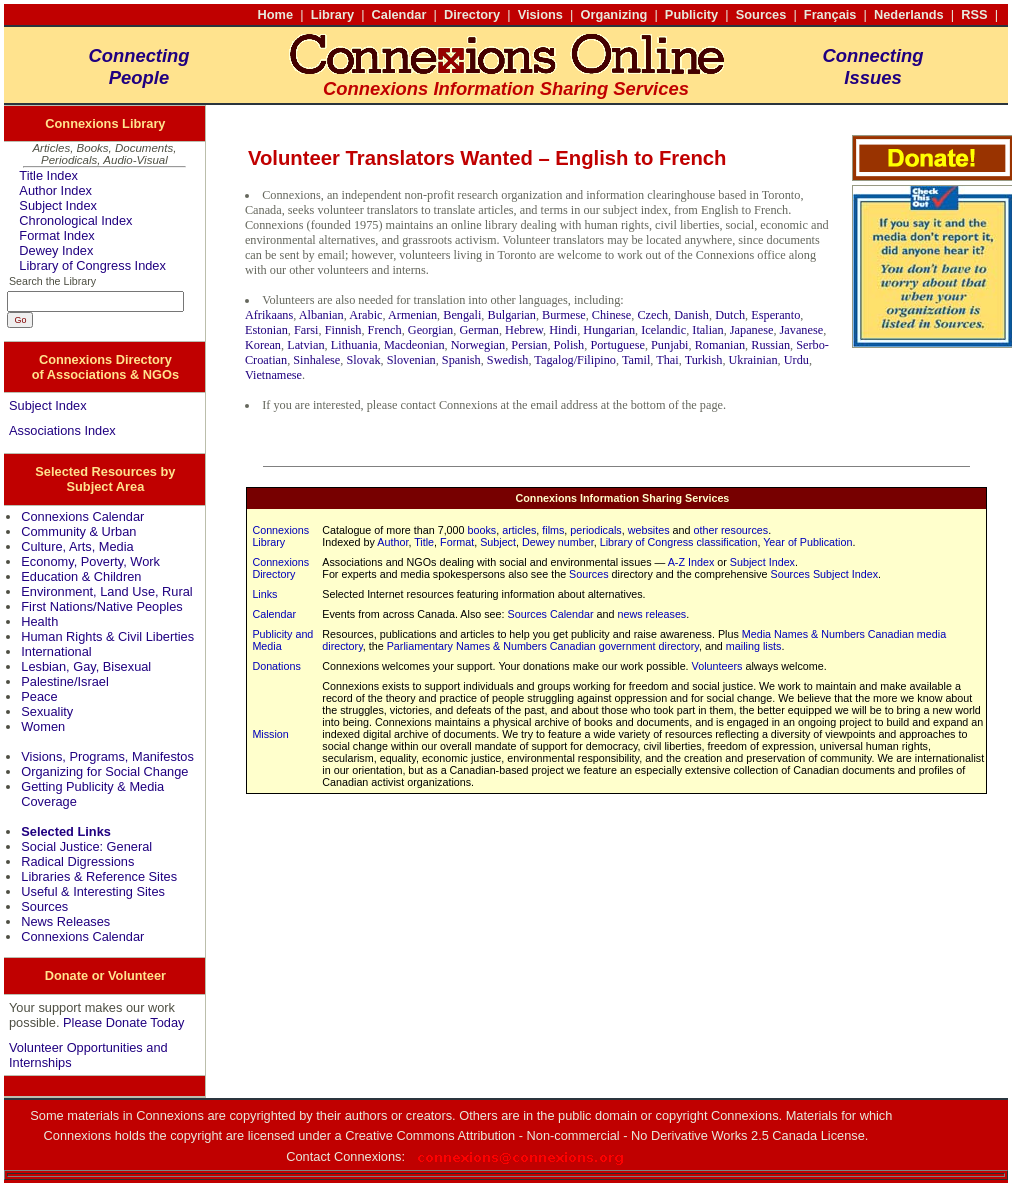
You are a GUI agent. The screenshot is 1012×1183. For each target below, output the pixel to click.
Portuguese (617, 345)
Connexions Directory (280, 568)
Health (39, 621)
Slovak (363, 360)
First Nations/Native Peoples (101, 606)
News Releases (65, 921)
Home (276, 14)
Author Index (55, 190)
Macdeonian (414, 345)
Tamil (636, 360)
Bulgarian (512, 315)
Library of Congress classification (679, 542)
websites (649, 530)
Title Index (48, 175)
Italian (707, 330)
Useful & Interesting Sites (93, 891)
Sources (761, 14)
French (385, 330)
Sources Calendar (551, 614)
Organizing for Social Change (104, 771)
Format (457, 542)
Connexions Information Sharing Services (622, 498)
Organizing (613, 14)
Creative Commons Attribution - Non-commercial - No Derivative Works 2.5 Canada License (605, 1135)
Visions (540, 14)
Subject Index (58, 205)
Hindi (563, 330)
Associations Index (62, 430)
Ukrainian (753, 360)
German (479, 330)
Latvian (305, 345)
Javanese (802, 330)
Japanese (752, 330)
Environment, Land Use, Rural (106, 591)
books (482, 530)
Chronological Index (75, 220)
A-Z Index (691, 562)
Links (264, 594)
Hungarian (609, 330)
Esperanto (775, 315)
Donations (276, 666)
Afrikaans (269, 315)
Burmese (564, 315)
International (56, 651)
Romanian (720, 345)
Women (43, 726)
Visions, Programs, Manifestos (107, 756)
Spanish (461, 360)
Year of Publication (807, 542)
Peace (39, 696)
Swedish (508, 360)
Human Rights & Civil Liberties (107, 636)
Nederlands (909, 14)
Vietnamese (273, 375)
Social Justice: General (86, 846)
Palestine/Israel (65, 681)
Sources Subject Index (824, 574)
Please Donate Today (123, 1022)
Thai (667, 360)
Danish (691, 315)
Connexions (368, 1156)
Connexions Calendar (82, 516)
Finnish (343, 330)
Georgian (430, 330)
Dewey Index (56, 250)
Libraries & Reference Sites (99, 876)
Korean (263, 345)
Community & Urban (78, 531)
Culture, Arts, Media (77, 546)
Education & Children (81, 576)
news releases (652, 614)
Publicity (691, 14)
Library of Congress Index (92, 265)
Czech (652, 315)
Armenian (412, 315)
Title (424, 542)
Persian (529, 345)
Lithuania (354, 345)
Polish (569, 345)
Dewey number (558, 542)
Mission (270, 734)
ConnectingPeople (138, 66)
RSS (974, 14)
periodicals (595, 530)
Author (392, 542)
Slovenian (411, 360)
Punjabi (669, 345)
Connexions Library (280, 536)
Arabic (365, 315)
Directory (472, 14)
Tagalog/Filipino (575, 360)
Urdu (796, 360)
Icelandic (663, 330)
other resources (730, 530)
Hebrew (524, 330)
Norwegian (478, 345)
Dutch (730, 315)
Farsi (306, 330)
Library (332, 14)
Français (830, 14)
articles (519, 530)
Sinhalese (316, 360)
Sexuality (47, 711)
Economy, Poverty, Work (90, 561)
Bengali (462, 315)
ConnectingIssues (872, 66)
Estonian (266, 330)
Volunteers (717, 666)
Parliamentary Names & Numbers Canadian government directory (543, 646)
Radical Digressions (77, 861)
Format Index (56, 235)
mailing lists (754, 646)
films (553, 530)
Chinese (612, 315)
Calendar (399, 14)
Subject (498, 542)
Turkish (704, 360)
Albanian (321, 315)
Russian (770, 345)
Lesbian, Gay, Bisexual (86, 666)
